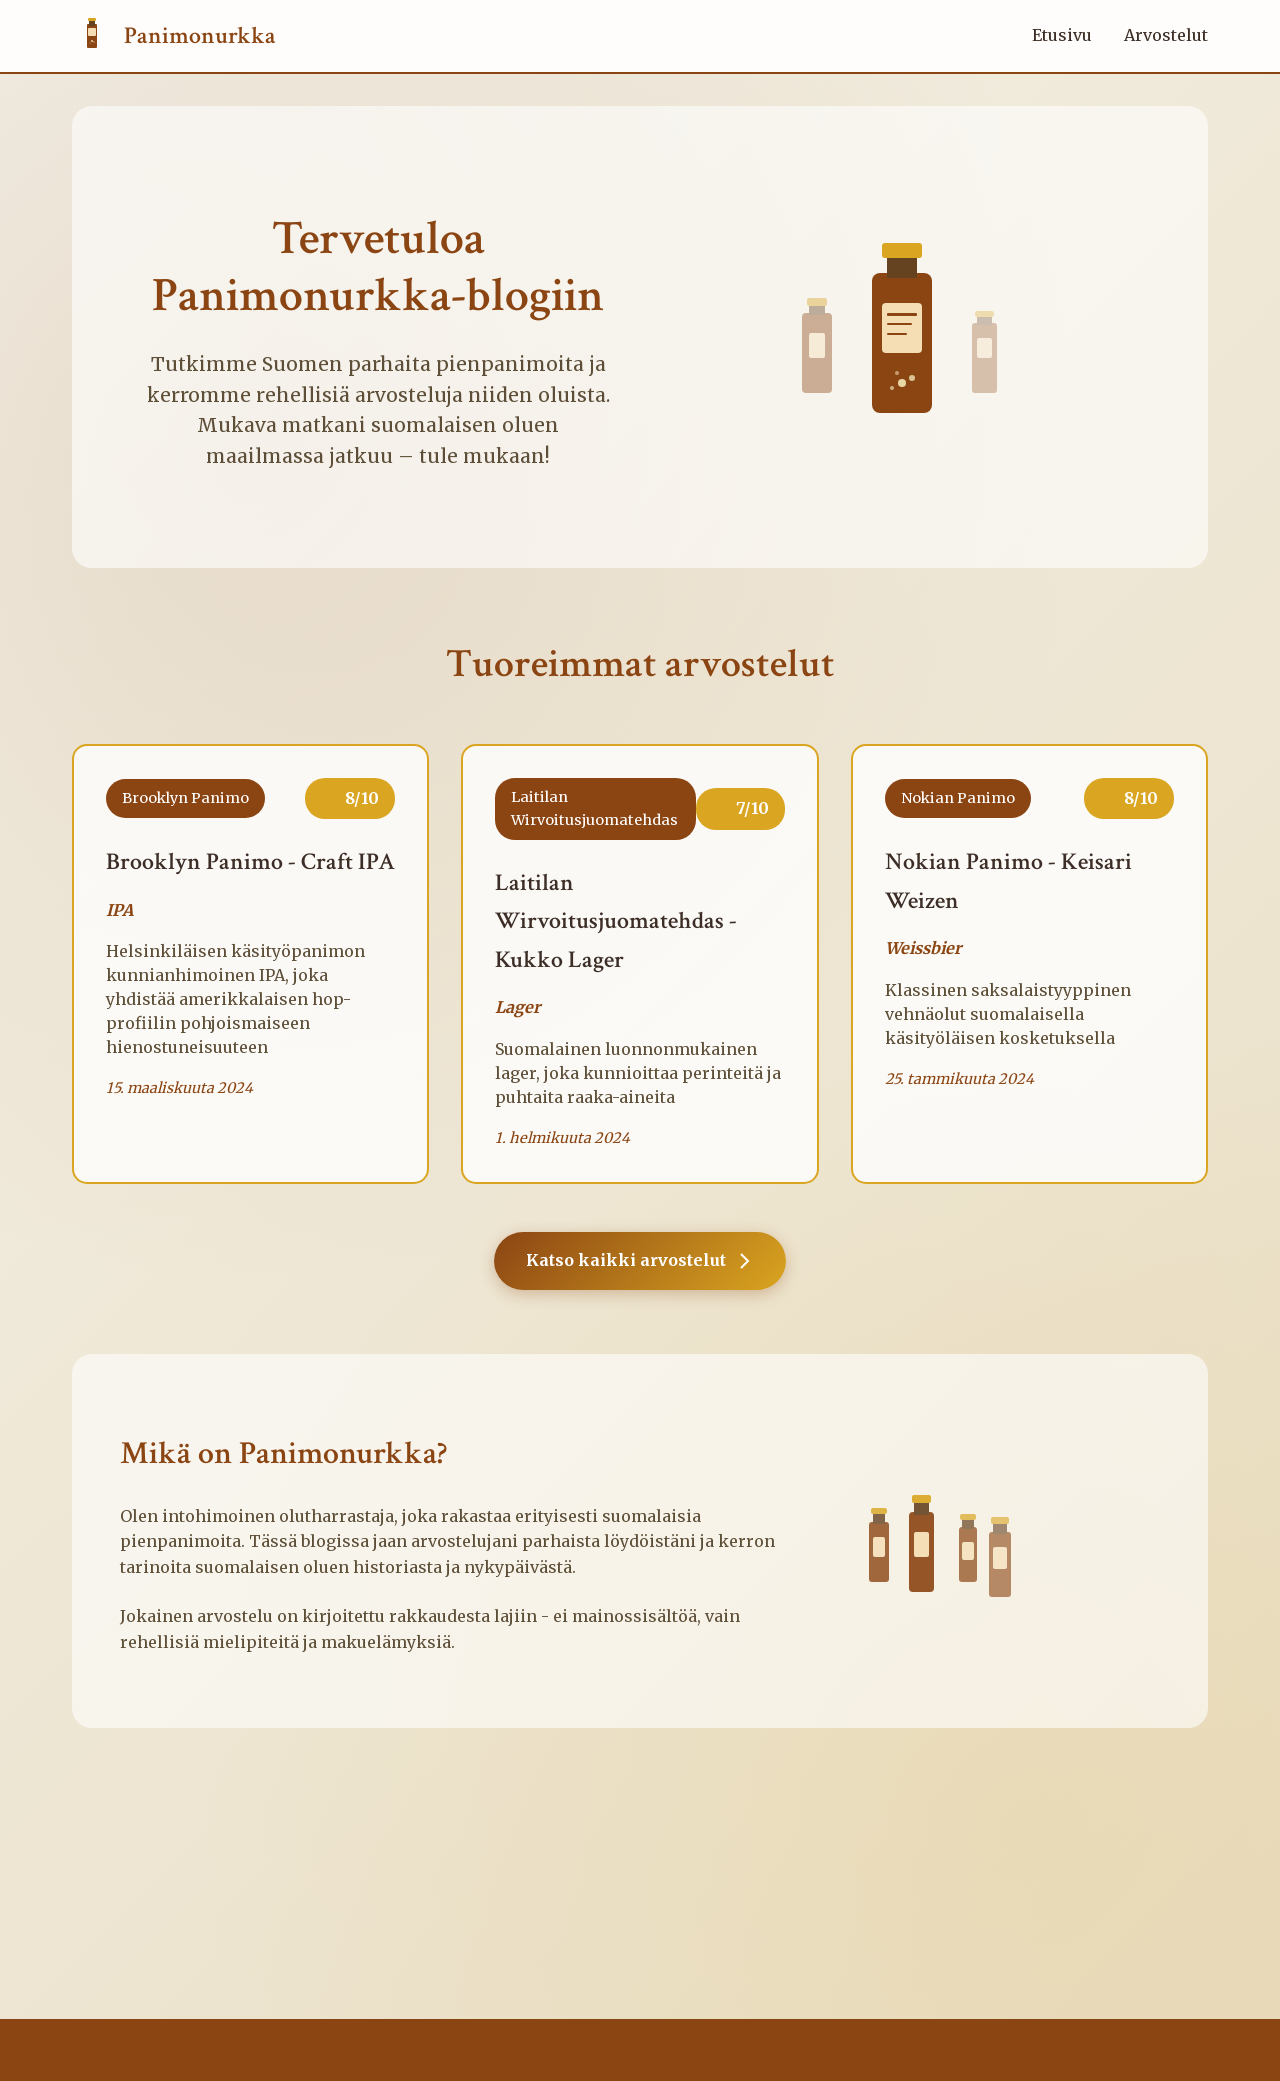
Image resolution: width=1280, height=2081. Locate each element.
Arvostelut (1166, 35)
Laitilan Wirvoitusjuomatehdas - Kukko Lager (616, 921)
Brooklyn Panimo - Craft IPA (250, 861)
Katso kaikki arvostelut (640, 1260)
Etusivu (1062, 35)
